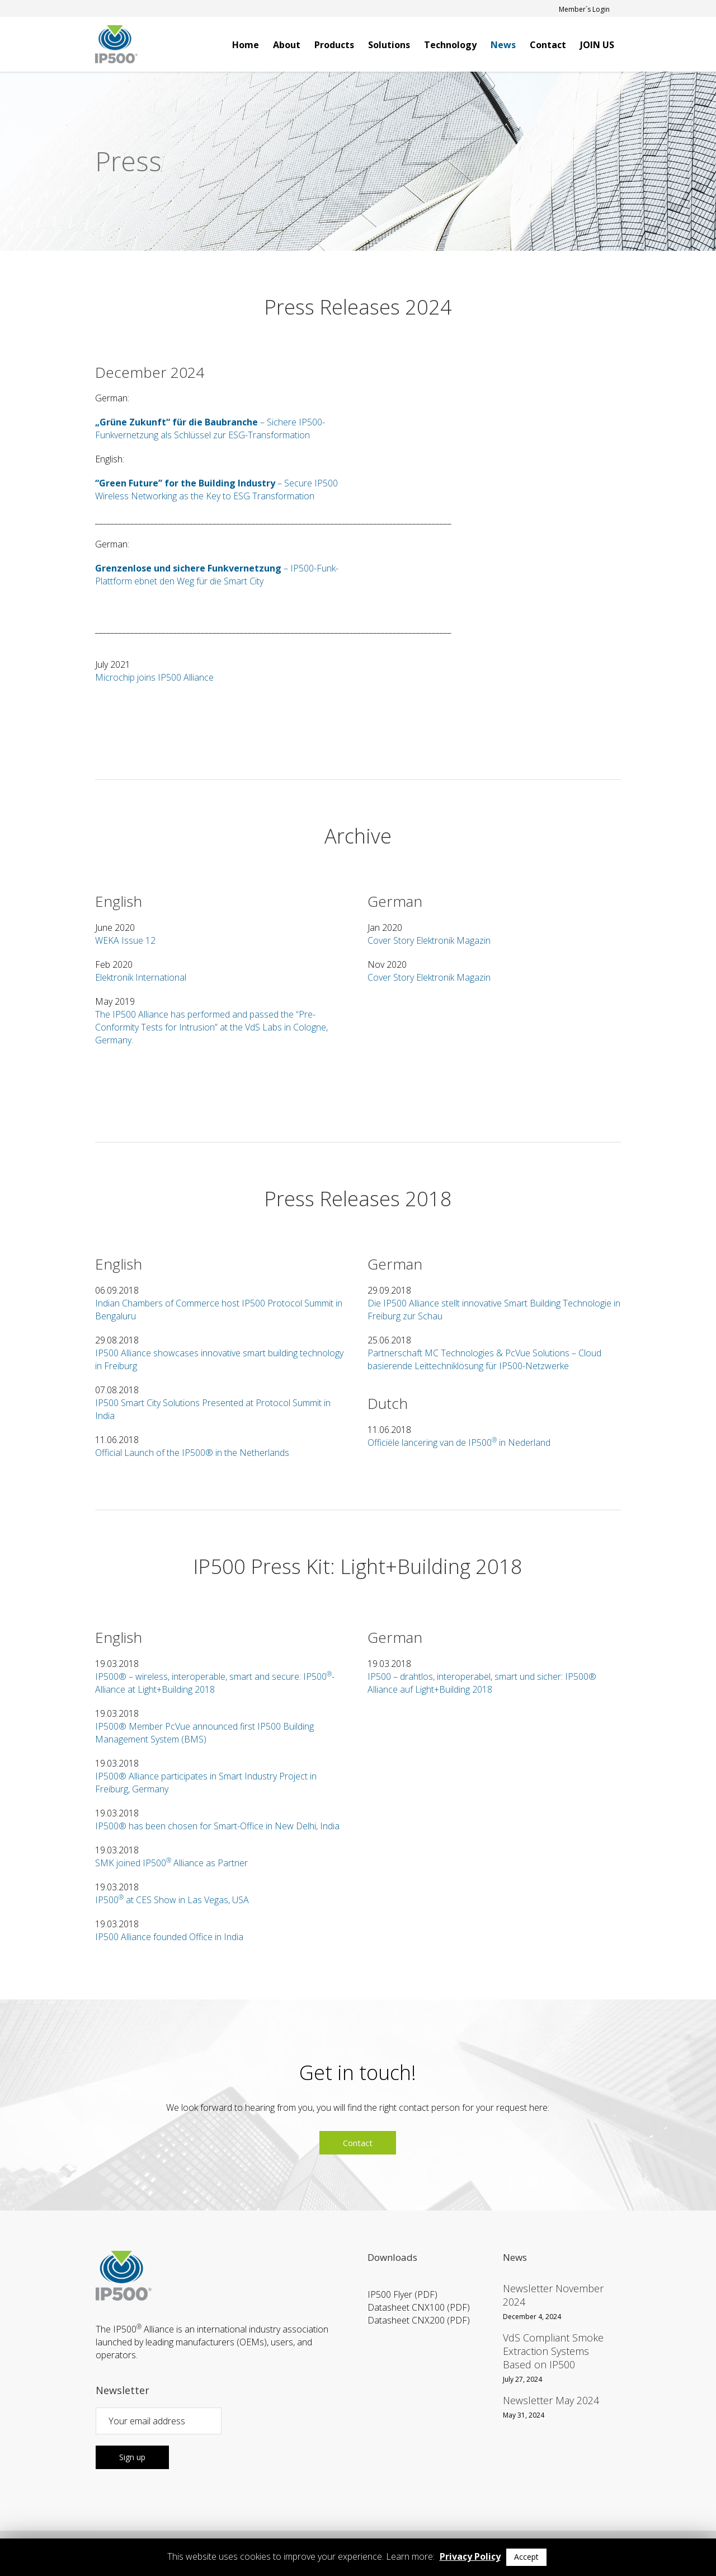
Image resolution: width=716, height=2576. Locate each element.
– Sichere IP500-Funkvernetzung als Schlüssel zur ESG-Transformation (210, 428)
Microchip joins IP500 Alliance (154, 677)
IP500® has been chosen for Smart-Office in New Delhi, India (217, 1826)
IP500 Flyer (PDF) (402, 2294)
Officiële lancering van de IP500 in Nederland (459, 1442)
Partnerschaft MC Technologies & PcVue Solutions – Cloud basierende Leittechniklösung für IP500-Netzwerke (484, 1359)
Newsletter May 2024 (551, 2400)
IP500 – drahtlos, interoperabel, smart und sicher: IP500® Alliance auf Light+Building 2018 (482, 1683)
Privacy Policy (470, 2556)
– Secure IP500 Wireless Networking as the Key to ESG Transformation (216, 489)
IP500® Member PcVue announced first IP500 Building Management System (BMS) (204, 1732)
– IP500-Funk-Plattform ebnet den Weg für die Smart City (216, 574)
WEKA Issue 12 (125, 940)
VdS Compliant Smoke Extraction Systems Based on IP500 (553, 2351)
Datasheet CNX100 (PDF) (419, 2307)
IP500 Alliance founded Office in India (169, 1937)
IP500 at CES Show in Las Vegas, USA (172, 1900)
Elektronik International (140, 977)
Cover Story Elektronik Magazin (429, 940)
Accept (526, 2556)
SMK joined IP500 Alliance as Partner (171, 1863)
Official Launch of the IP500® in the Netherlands (192, 1452)
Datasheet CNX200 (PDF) (419, 2320)
